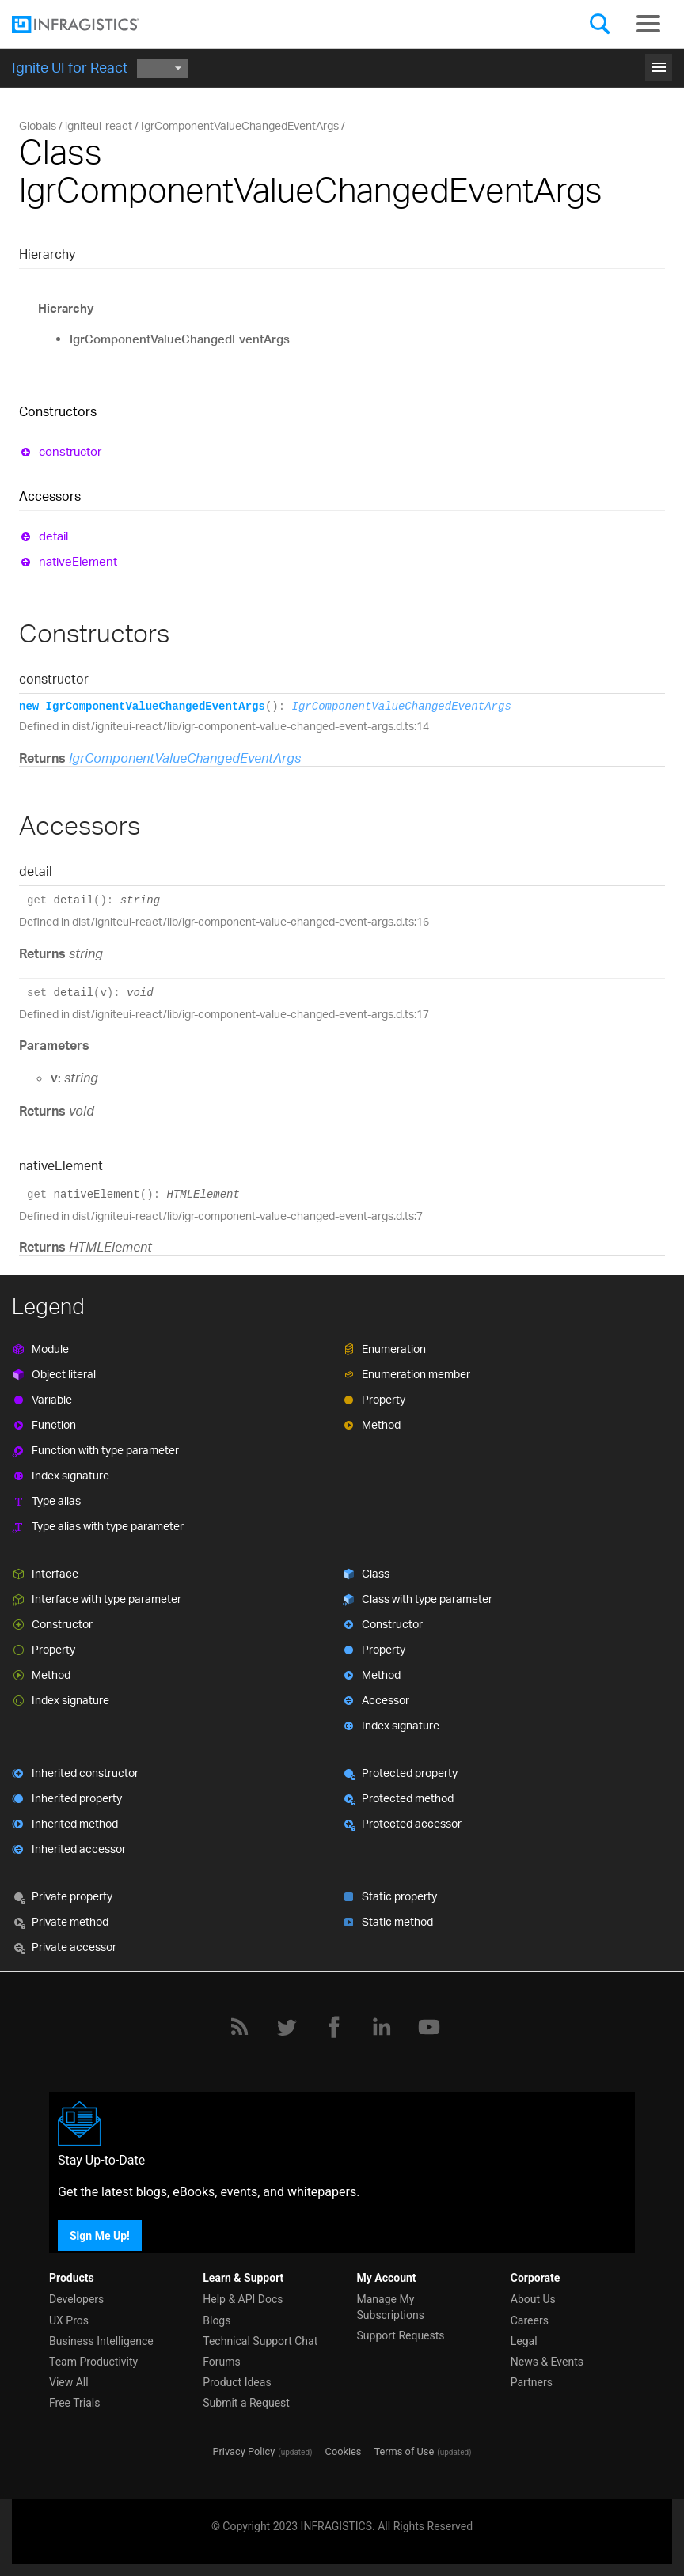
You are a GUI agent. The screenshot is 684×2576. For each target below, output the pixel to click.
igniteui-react (98, 125)
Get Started (342, 61)
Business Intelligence (101, 2341)
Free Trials (74, 2402)
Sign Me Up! (100, 2235)
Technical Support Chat (260, 2341)
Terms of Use (404, 2451)
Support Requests (401, 2335)
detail (53, 536)
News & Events (547, 2361)
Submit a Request (246, 2402)
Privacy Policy (243, 2451)
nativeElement (78, 561)
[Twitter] (286, 2027)
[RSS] (239, 2027)
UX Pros (69, 2320)
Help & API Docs (243, 2299)
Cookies (343, 2451)
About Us (533, 2299)
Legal (524, 2341)
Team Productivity (93, 2361)
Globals (37, 125)
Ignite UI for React (69, 67)
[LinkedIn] (381, 2027)
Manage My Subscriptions (390, 2306)
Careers (530, 2320)
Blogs (216, 2320)
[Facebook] (334, 2027)
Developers (76, 2299)
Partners (532, 2382)
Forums (222, 2361)
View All (69, 2382)
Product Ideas (237, 2382)
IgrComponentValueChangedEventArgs (240, 125)
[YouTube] (429, 2027)
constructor (70, 451)
